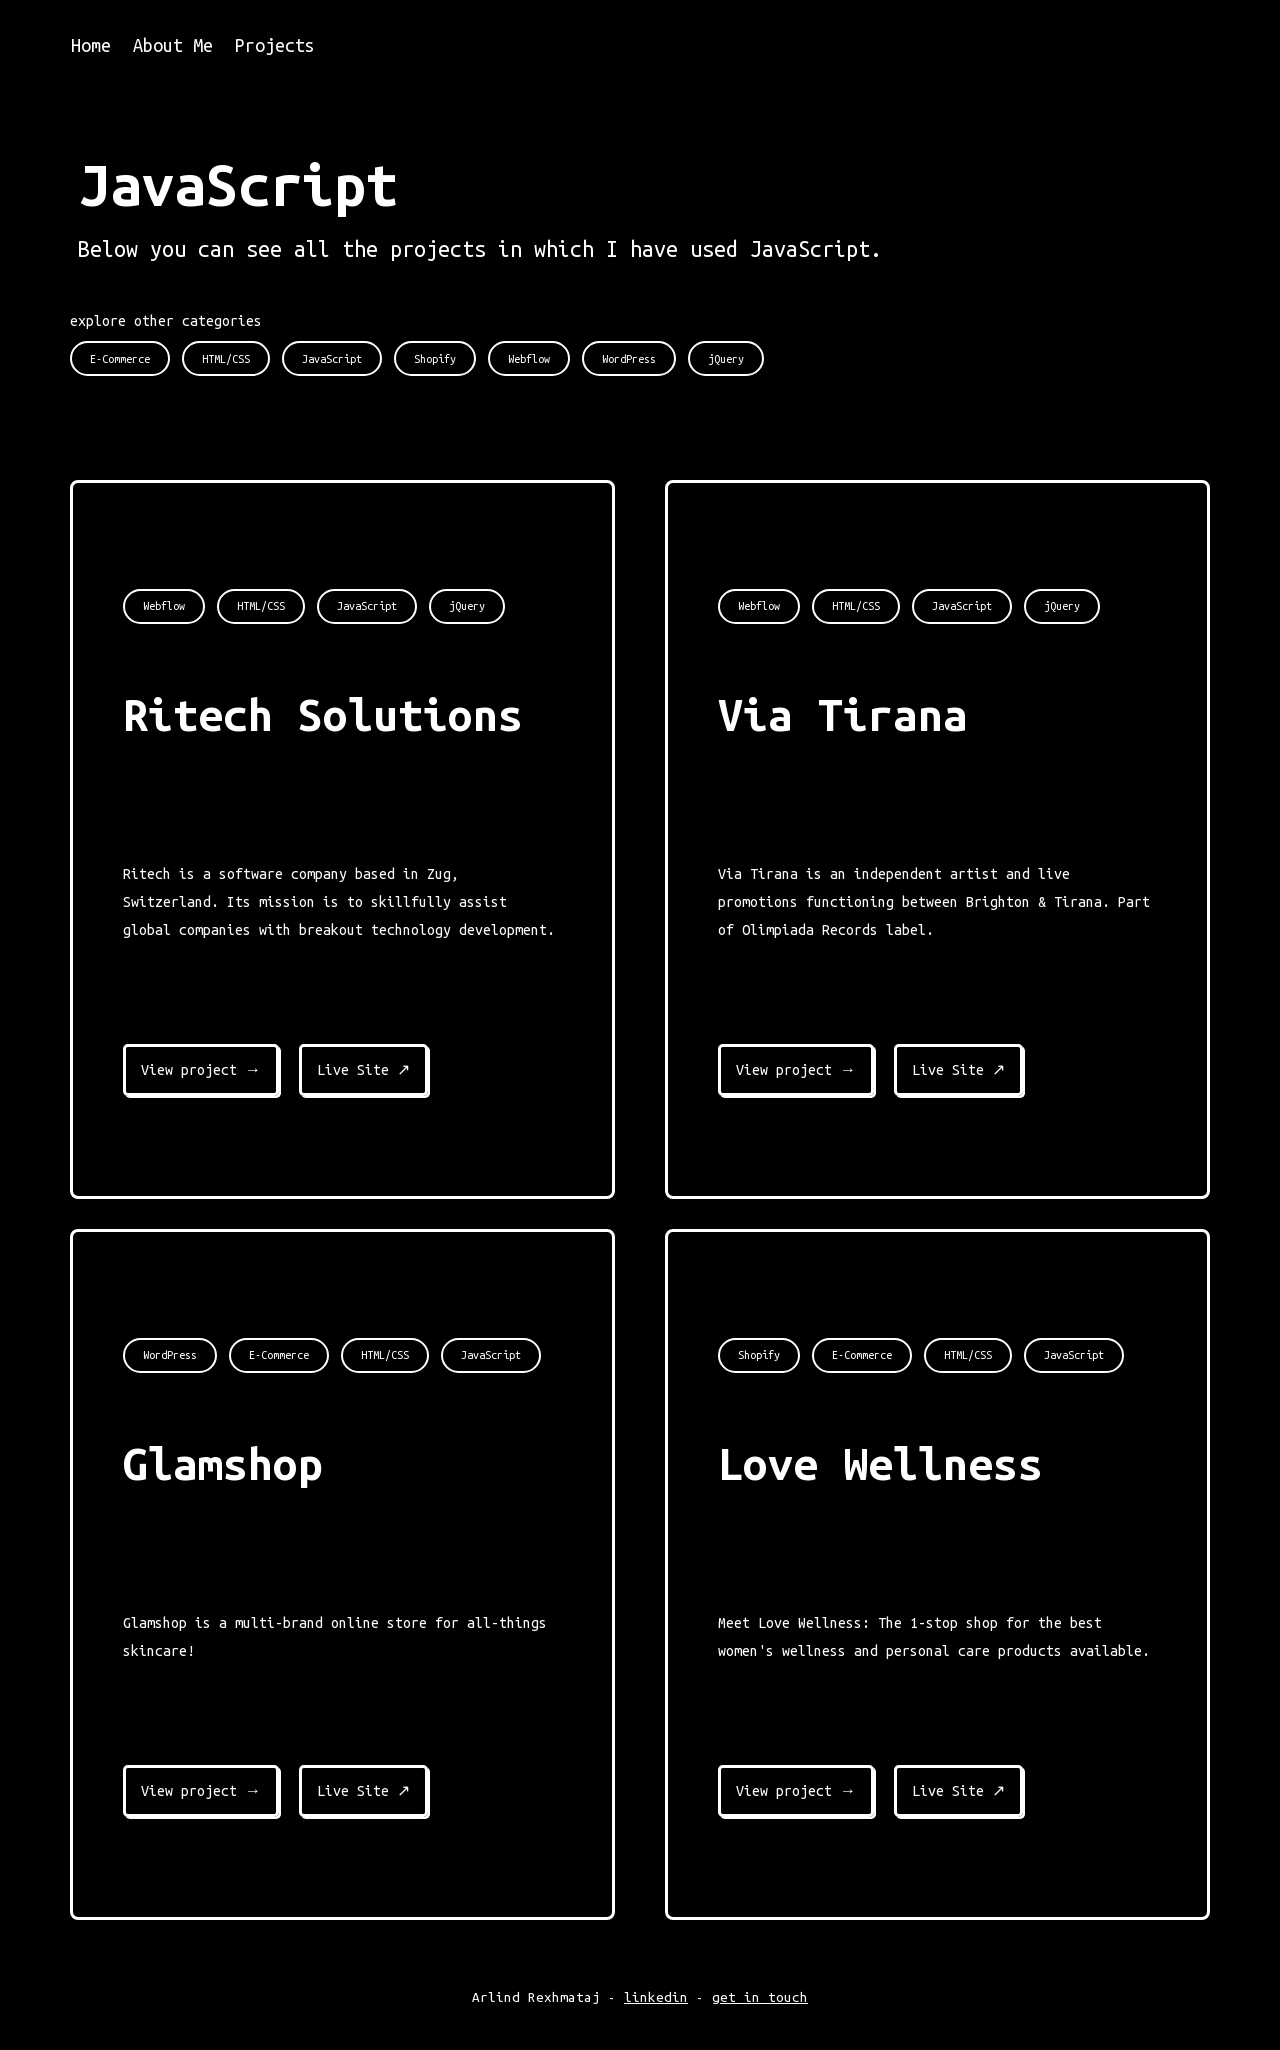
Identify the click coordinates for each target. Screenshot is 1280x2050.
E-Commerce (279, 1355)
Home (91, 45)
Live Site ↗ (363, 1070)
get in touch (760, 1997)
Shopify (759, 1355)
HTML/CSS (261, 606)
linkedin (656, 1997)
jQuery (467, 606)
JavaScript (367, 606)
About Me (173, 45)
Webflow (164, 606)
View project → (201, 1070)
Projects (275, 45)
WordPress (170, 1355)
